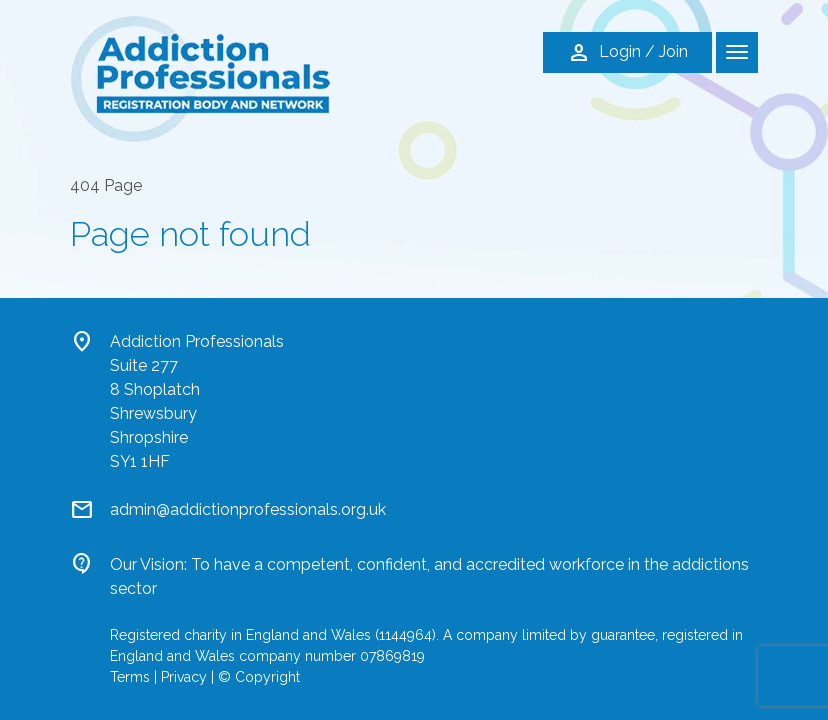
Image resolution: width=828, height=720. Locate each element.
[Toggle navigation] (737, 52)
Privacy (184, 677)
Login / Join (627, 53)
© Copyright (259, 677)
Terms (130, 677)
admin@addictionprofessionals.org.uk (248, 509)
